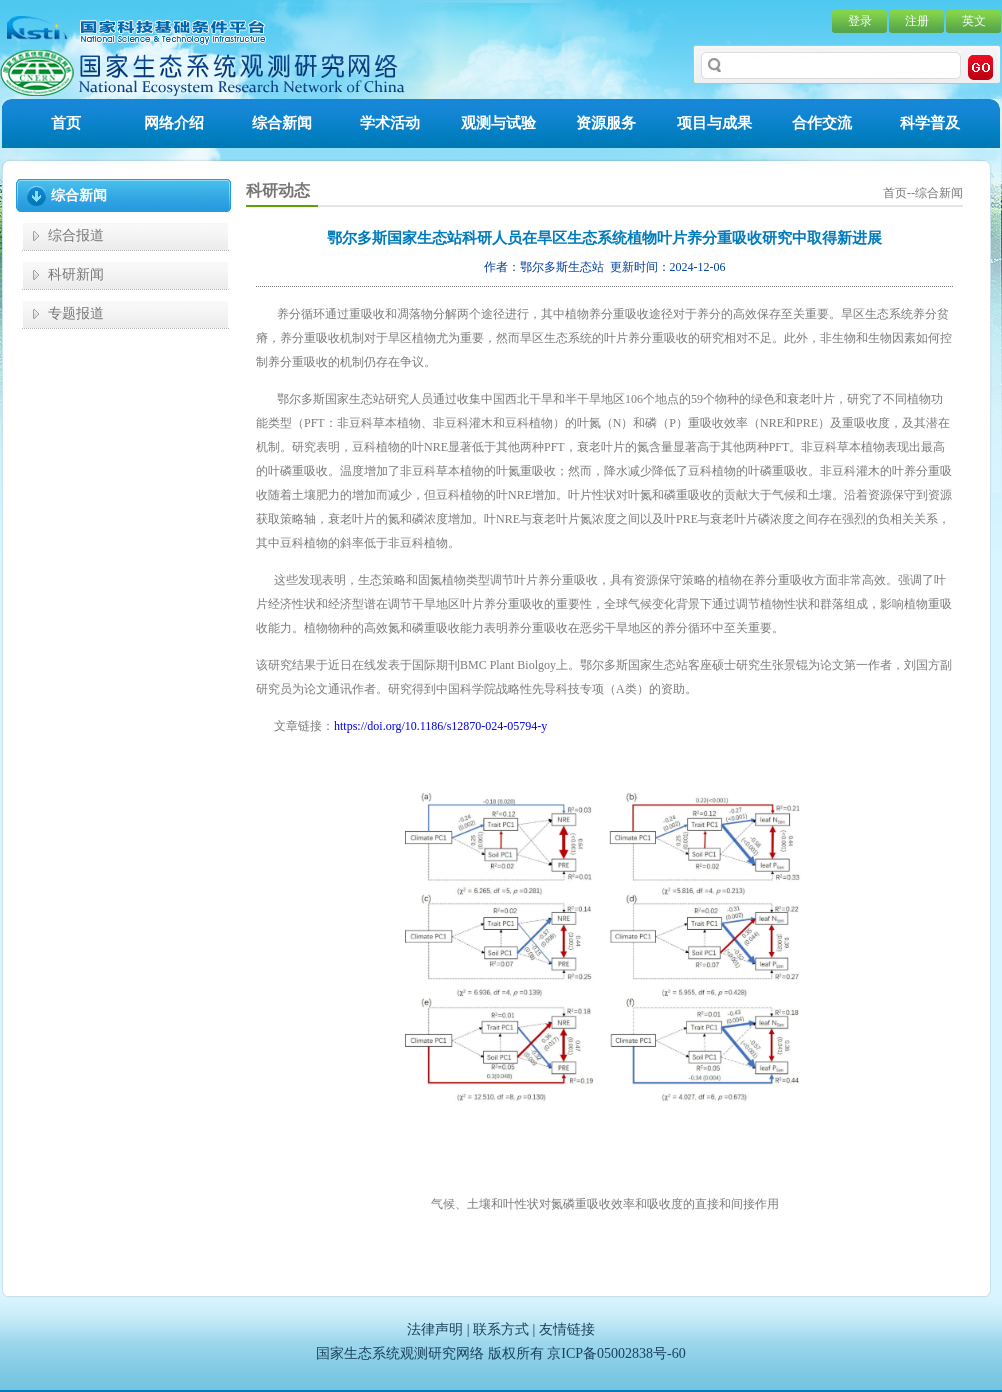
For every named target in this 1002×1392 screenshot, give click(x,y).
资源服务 (606, 123)
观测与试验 (498, 123)
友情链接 (567, 1329)
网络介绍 (174, 123)
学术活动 (390, 123)
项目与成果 (714, 123)
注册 (917, 21)
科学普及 (930, 123)
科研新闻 (76, 274)
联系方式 (501, 1329)
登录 (860, 21)
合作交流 (822, 123)
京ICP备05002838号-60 (616, 1353)
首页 (66, 123)
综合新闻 (282, 123)
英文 (974, 21)
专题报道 (76, 313)
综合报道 (76, 235)
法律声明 (435, 1329)
